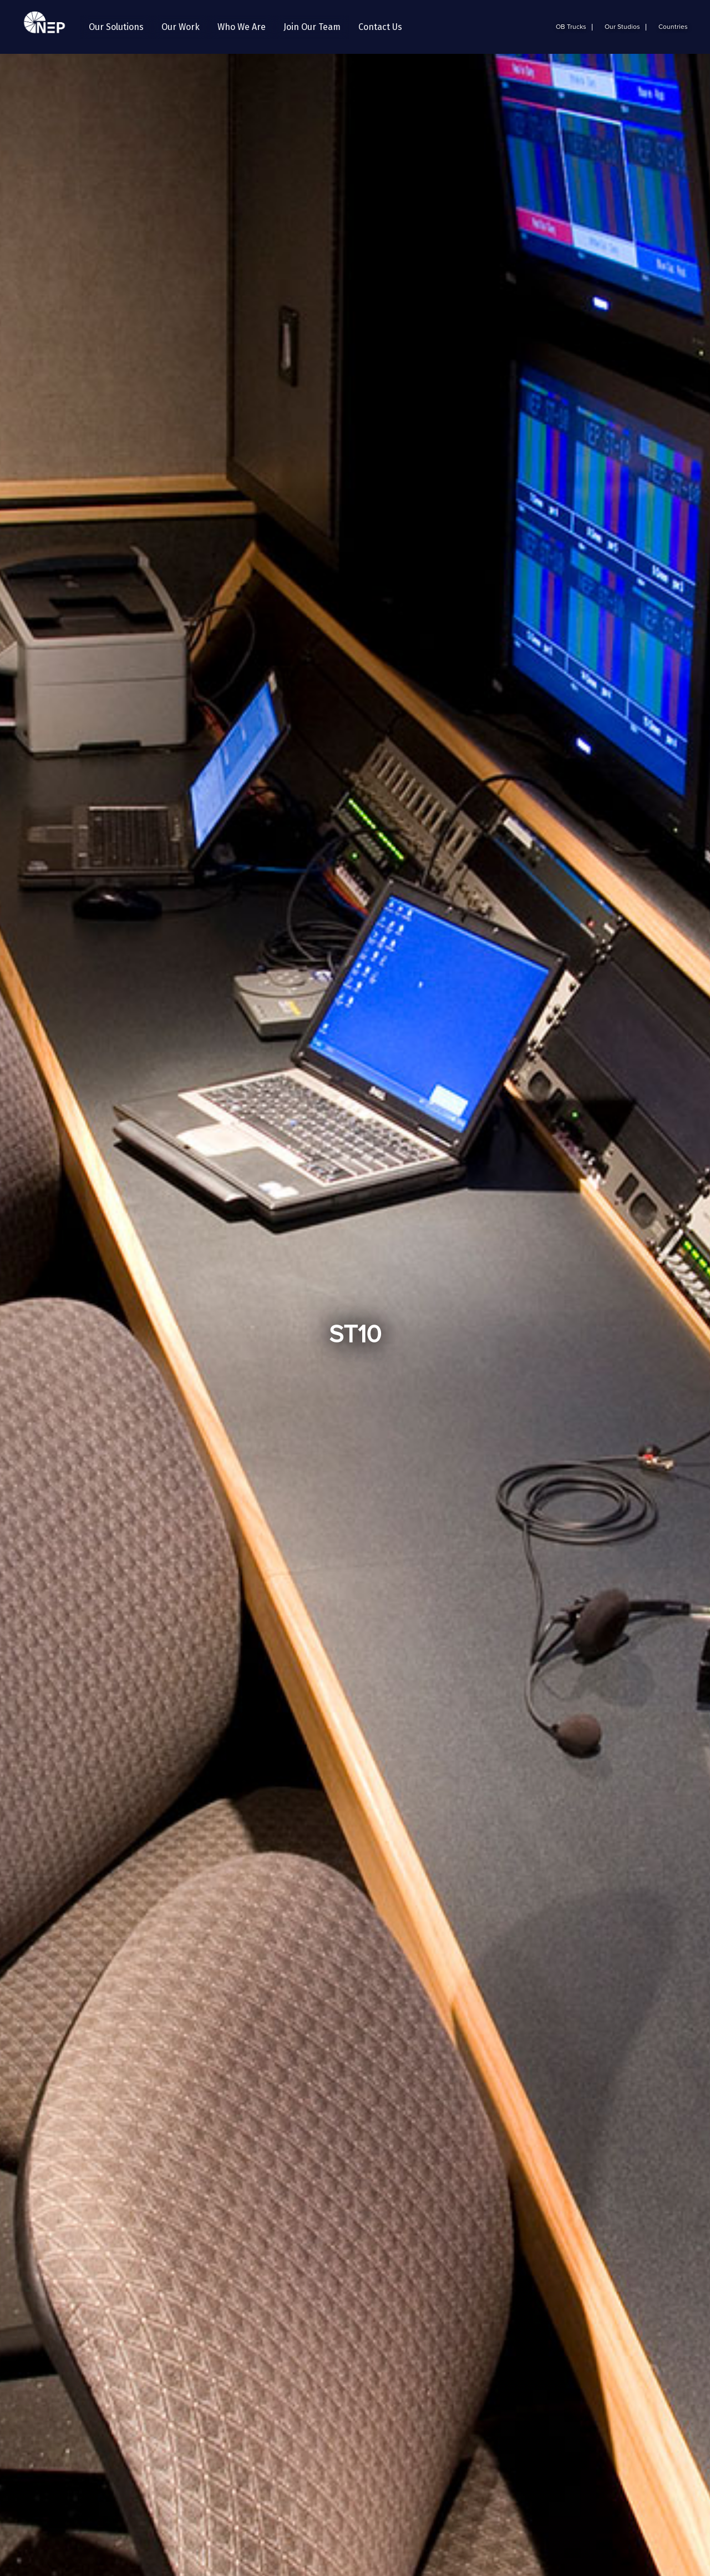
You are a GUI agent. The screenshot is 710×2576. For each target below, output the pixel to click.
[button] (116, 27)
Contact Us (380, 27)
